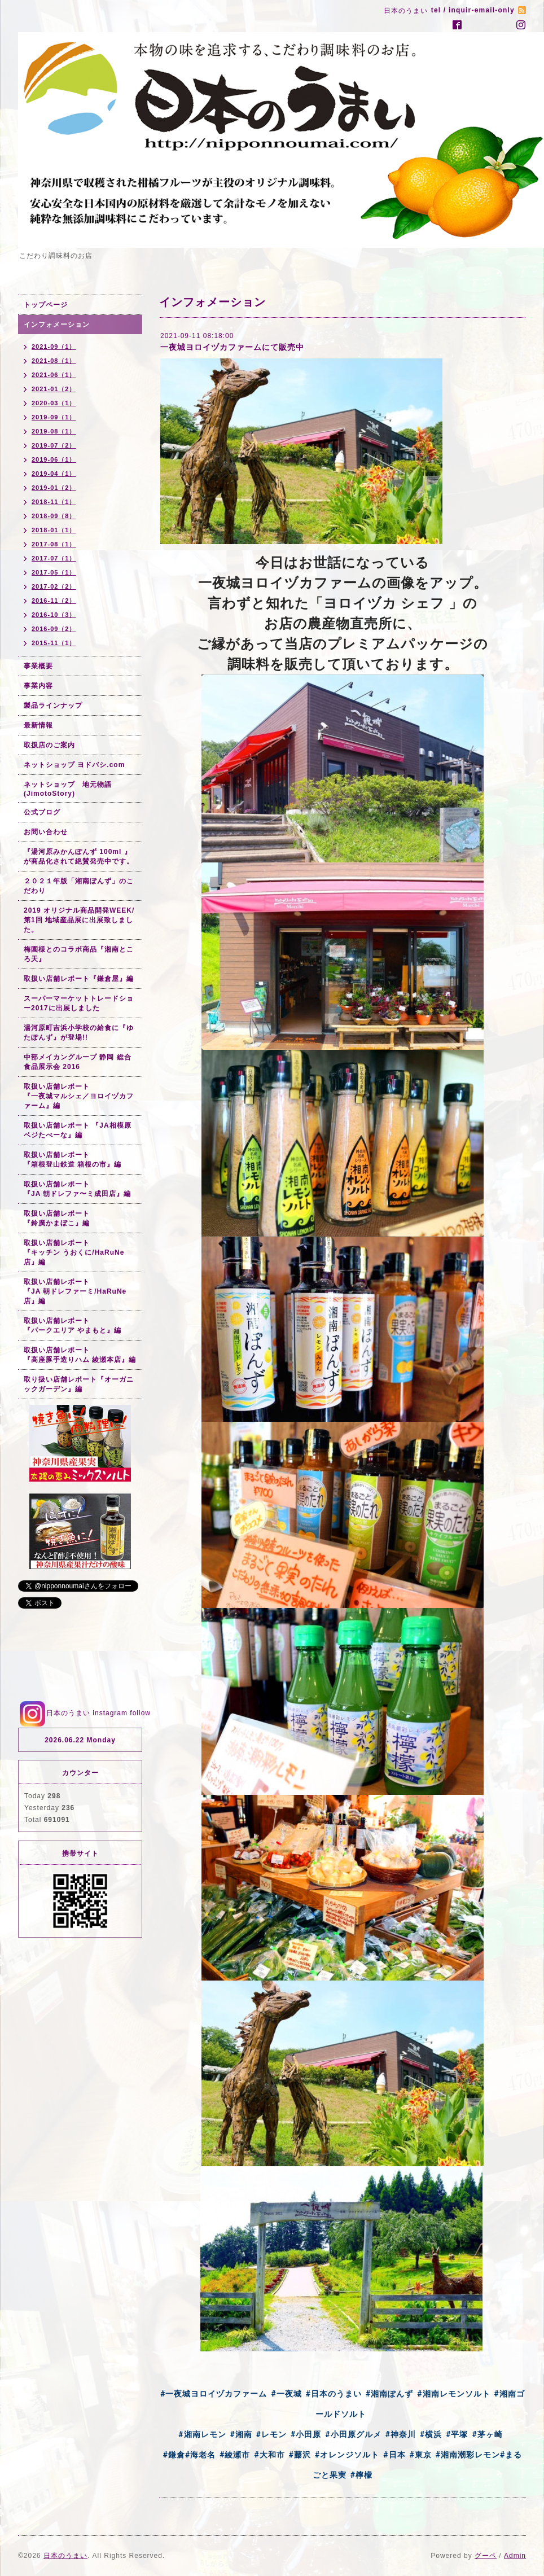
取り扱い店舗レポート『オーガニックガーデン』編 (79, 1384)
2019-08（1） (54, 431)
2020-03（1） (54, 403)
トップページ (46, 305)
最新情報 (38, 725)
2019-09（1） (54, 417)
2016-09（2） (54, 628)
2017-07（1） (54, 558)
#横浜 (431, 2434)
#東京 (421, 2454)
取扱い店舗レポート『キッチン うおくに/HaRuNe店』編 (74, 1252)
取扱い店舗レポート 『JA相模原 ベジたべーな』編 (77, 1130)
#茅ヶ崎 (487, 2434)
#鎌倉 (174, 2454)
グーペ (486, 2556)
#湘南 (241, 2434)
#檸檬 (361, 2474)
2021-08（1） (54, 360)
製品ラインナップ (53, 705)
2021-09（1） (54, 346)
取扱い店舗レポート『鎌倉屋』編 (79, 979)
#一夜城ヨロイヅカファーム (213, 2393)
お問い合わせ (46, 832)
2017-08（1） (54, 544)
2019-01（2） (54, 487)
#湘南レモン (202, 2434)
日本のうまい (65, 2556)
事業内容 (38, 686)
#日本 (394, 2454)
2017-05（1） (54, 572)
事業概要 (38, 666)
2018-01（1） (54, 530)
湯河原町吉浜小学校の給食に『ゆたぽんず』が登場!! (79, 1032)
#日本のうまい (334, 2393)
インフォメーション (57, 324)
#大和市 (269, 2454)
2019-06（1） (54, 459)
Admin (515, 2556)
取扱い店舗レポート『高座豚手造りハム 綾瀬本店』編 (80, 1355)
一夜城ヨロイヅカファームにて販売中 (232, 347)
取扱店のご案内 (49, 745)
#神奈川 (400, 2434)
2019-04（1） (54, 473)
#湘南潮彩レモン (468, 2454)
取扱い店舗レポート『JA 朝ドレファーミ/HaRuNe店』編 (75, 1291)
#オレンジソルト (347, 2454)
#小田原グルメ (353, 2434)
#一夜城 (286, 2393)
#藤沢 (300, 2454)
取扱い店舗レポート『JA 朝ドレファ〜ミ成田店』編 (77, 1189)
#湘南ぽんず (389, 2393)
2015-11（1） (54, 642)
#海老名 (200, 2454)
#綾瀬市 (235, 2454)
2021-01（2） (54, 388)
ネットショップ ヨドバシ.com (74, 765)
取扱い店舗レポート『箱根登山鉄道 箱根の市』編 (72, 1159)
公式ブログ (42, 812)
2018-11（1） (54, 501)
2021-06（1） (54, 374)
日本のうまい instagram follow (84, 1713)
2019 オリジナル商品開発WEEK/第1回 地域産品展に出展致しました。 (79, 920)
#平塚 (457, 2434)
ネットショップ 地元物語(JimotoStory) (68, 789)
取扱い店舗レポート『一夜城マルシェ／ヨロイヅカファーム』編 (79, 1096)
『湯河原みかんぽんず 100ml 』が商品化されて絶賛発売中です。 (79, 856)
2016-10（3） (54, 614)
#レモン (271, 2434)
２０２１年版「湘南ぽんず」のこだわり (79, 886)
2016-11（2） (54, 600)
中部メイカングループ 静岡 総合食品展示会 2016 (77, 1062)
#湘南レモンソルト (453, 2393)
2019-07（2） (54, 445)
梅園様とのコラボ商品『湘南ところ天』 (79, 954)
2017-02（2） (54, 586)
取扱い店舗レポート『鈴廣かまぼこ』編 (57, 1218)
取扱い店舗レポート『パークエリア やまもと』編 (72, 1325)
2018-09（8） (54, 515)
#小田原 (306, 2434)
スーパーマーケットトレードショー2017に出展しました (79, 1003)
